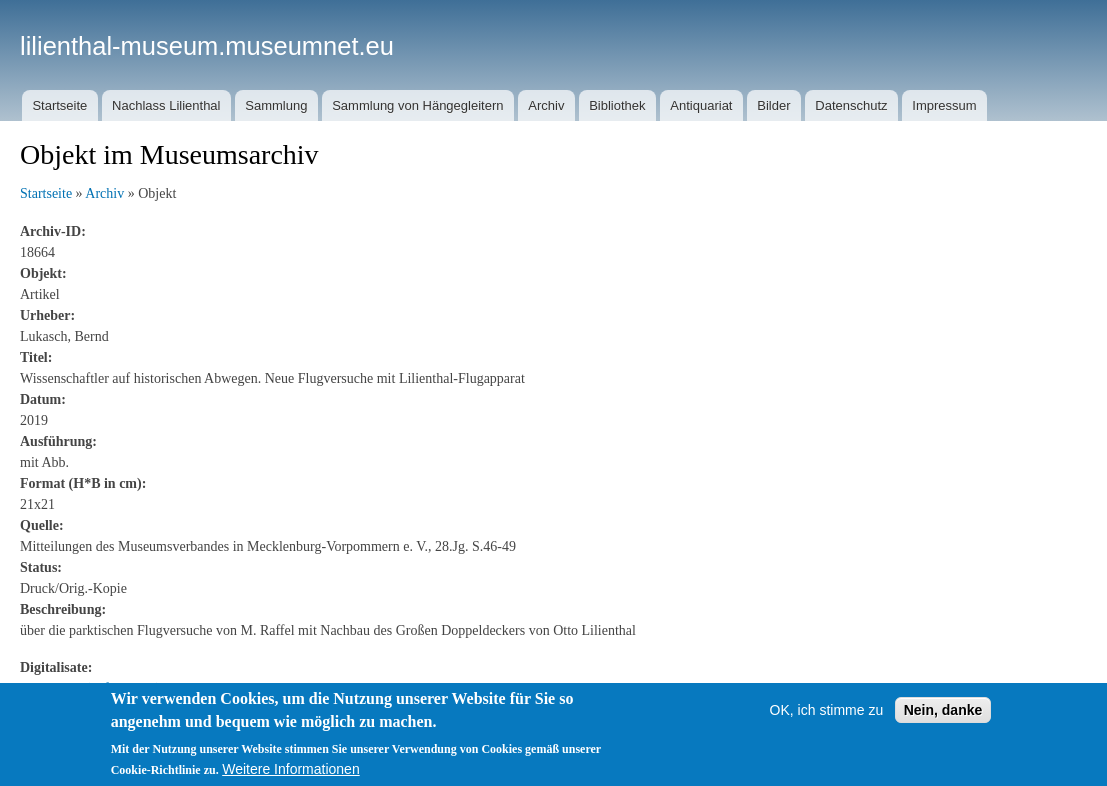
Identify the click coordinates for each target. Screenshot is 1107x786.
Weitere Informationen (290, 769)
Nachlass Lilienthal (166, 105)
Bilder (773, 105)
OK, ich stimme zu (827, 710)
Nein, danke (943, 710)
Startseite (59, 105)
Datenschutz (851, 105)
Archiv (546, 105)
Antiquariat (701, 105)
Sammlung (276, 105)
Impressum (944, 105)
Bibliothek (617, 105)
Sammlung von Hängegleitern (417, 105)
